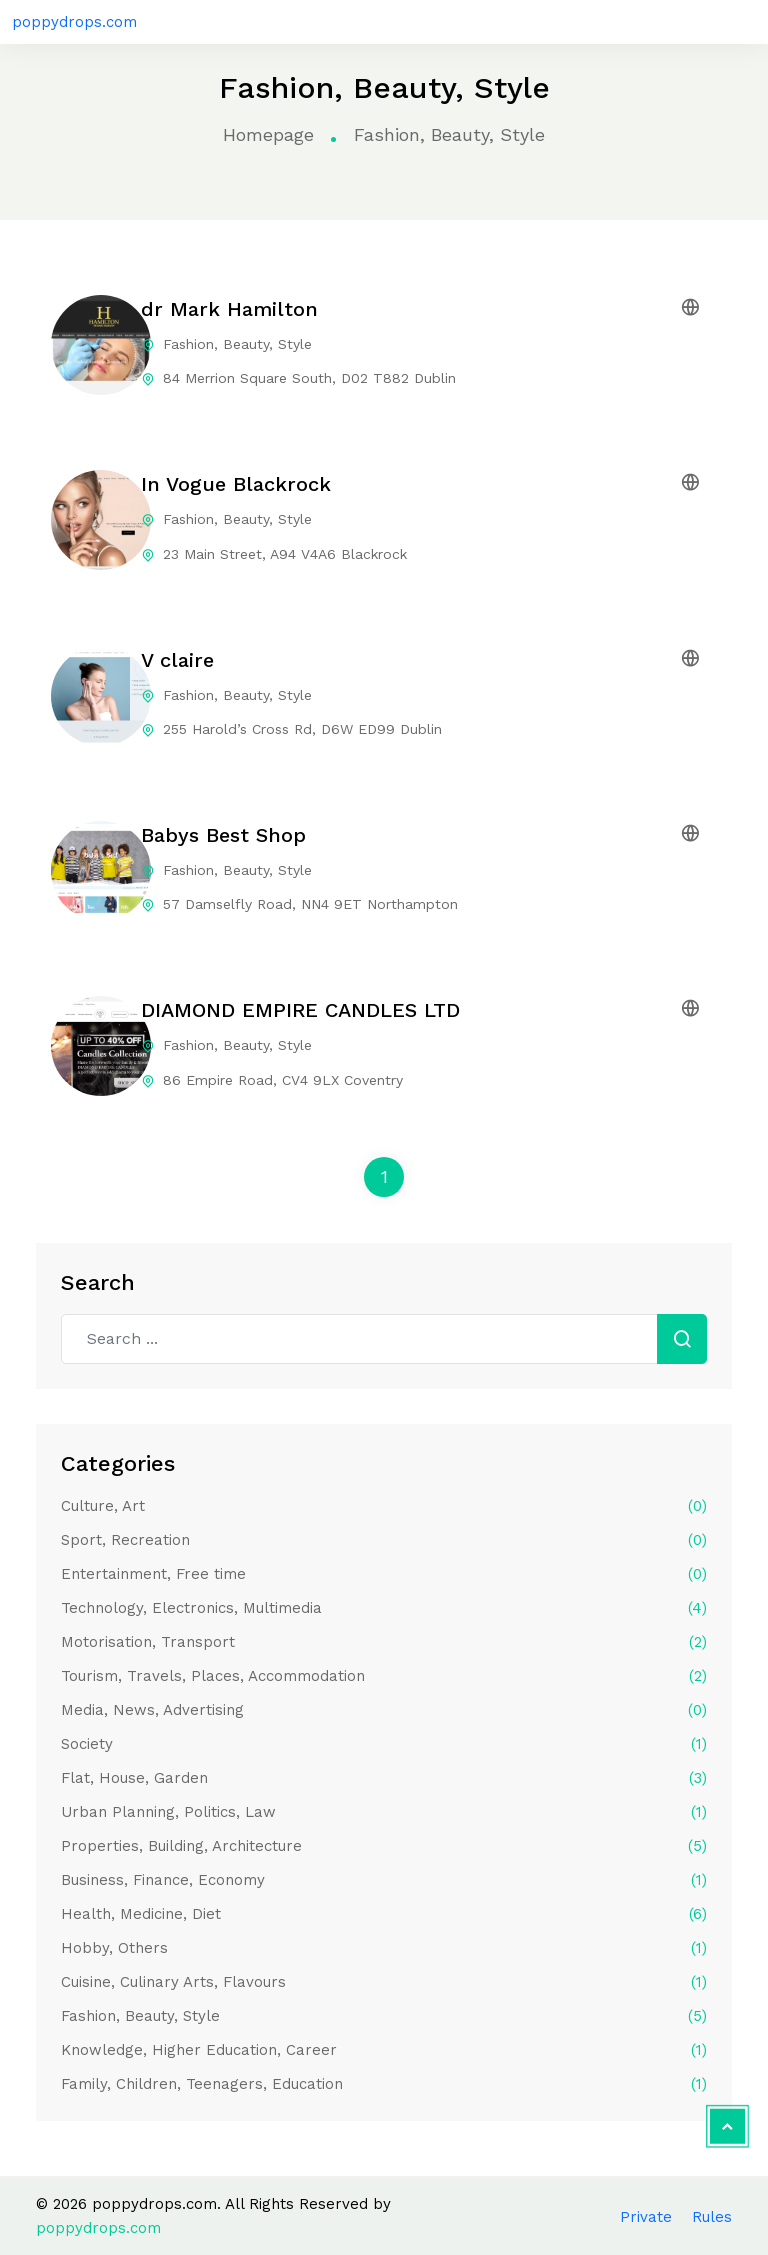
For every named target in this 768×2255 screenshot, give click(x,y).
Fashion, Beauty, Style (384, 2016)
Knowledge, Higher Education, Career (384, 2050)
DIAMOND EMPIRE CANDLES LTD (300, 1010)
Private (646, 2217)
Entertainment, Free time (384, 1574)
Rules (712, 2217)
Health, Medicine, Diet (384, 1914)
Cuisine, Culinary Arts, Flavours (384, 1982)
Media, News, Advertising (384, 1710)
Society (384, 1744)
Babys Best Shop (223, 835)
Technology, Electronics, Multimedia (384, 1608)
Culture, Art (384, 1506)
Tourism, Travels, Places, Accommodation (384, 1676)
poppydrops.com (74, 22)
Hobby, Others (384, 1948)
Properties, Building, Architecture (384, 1846)
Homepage (268, 134)
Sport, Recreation (384, 1540)
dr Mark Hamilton (229, 309)
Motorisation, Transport (384, 1642)
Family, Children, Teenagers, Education (384, 2084)
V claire (177, 660)
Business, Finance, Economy (384, 1880)
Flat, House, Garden (384, 1778)
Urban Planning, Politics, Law (384, 1812)
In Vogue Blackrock (236, 484)
